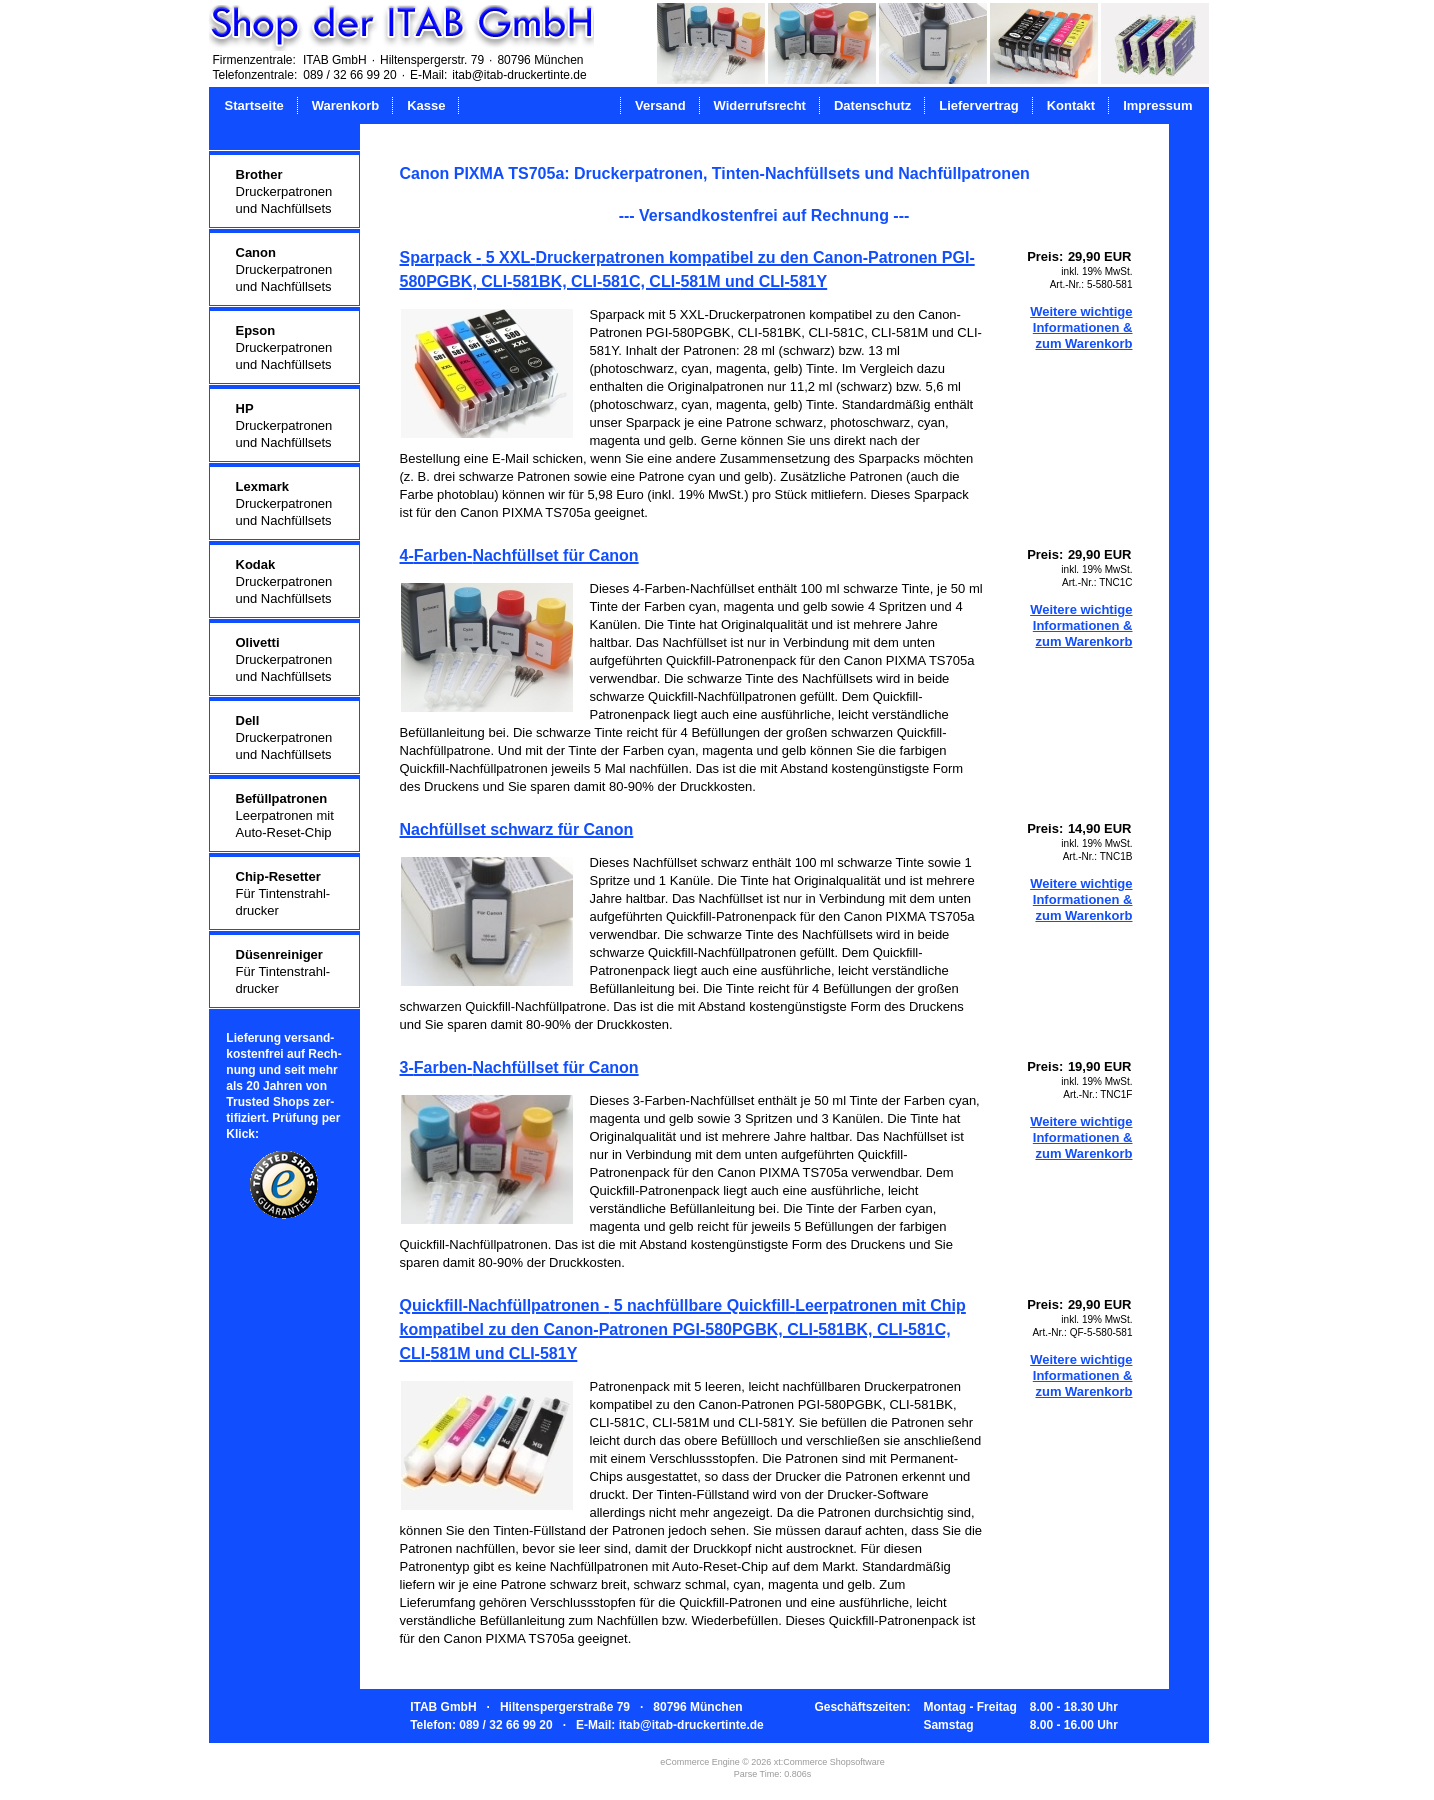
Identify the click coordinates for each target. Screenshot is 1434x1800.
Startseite (254, 105)
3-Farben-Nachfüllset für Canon (519, 1067)
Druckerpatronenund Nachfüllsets (284, 191)
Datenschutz (872, 105)
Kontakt (1071, 105)
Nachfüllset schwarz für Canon (517, 829)
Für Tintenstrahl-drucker (283, 893)
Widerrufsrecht (760, 105)
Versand (660, 105)
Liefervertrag (978, 105)
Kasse (426, 105)
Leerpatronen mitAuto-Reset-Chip (285, 815)
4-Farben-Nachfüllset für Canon (519, 555)
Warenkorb (345, 105)
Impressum (1157, 105)
